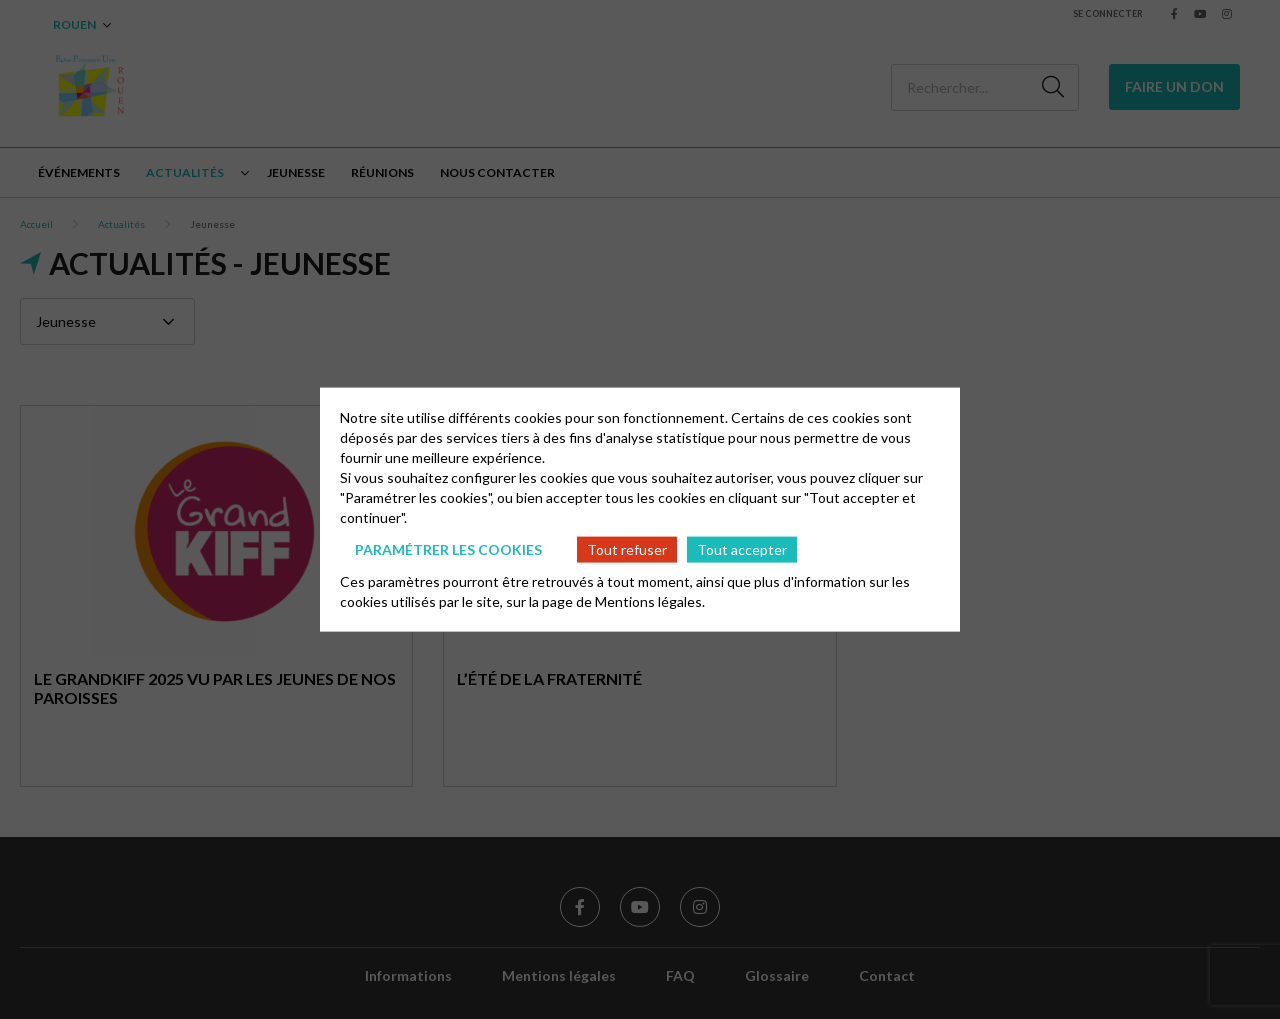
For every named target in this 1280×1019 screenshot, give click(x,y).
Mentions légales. (650, 601)
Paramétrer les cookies (448, 548)
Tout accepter (742, 548)
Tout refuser (627, 548)
